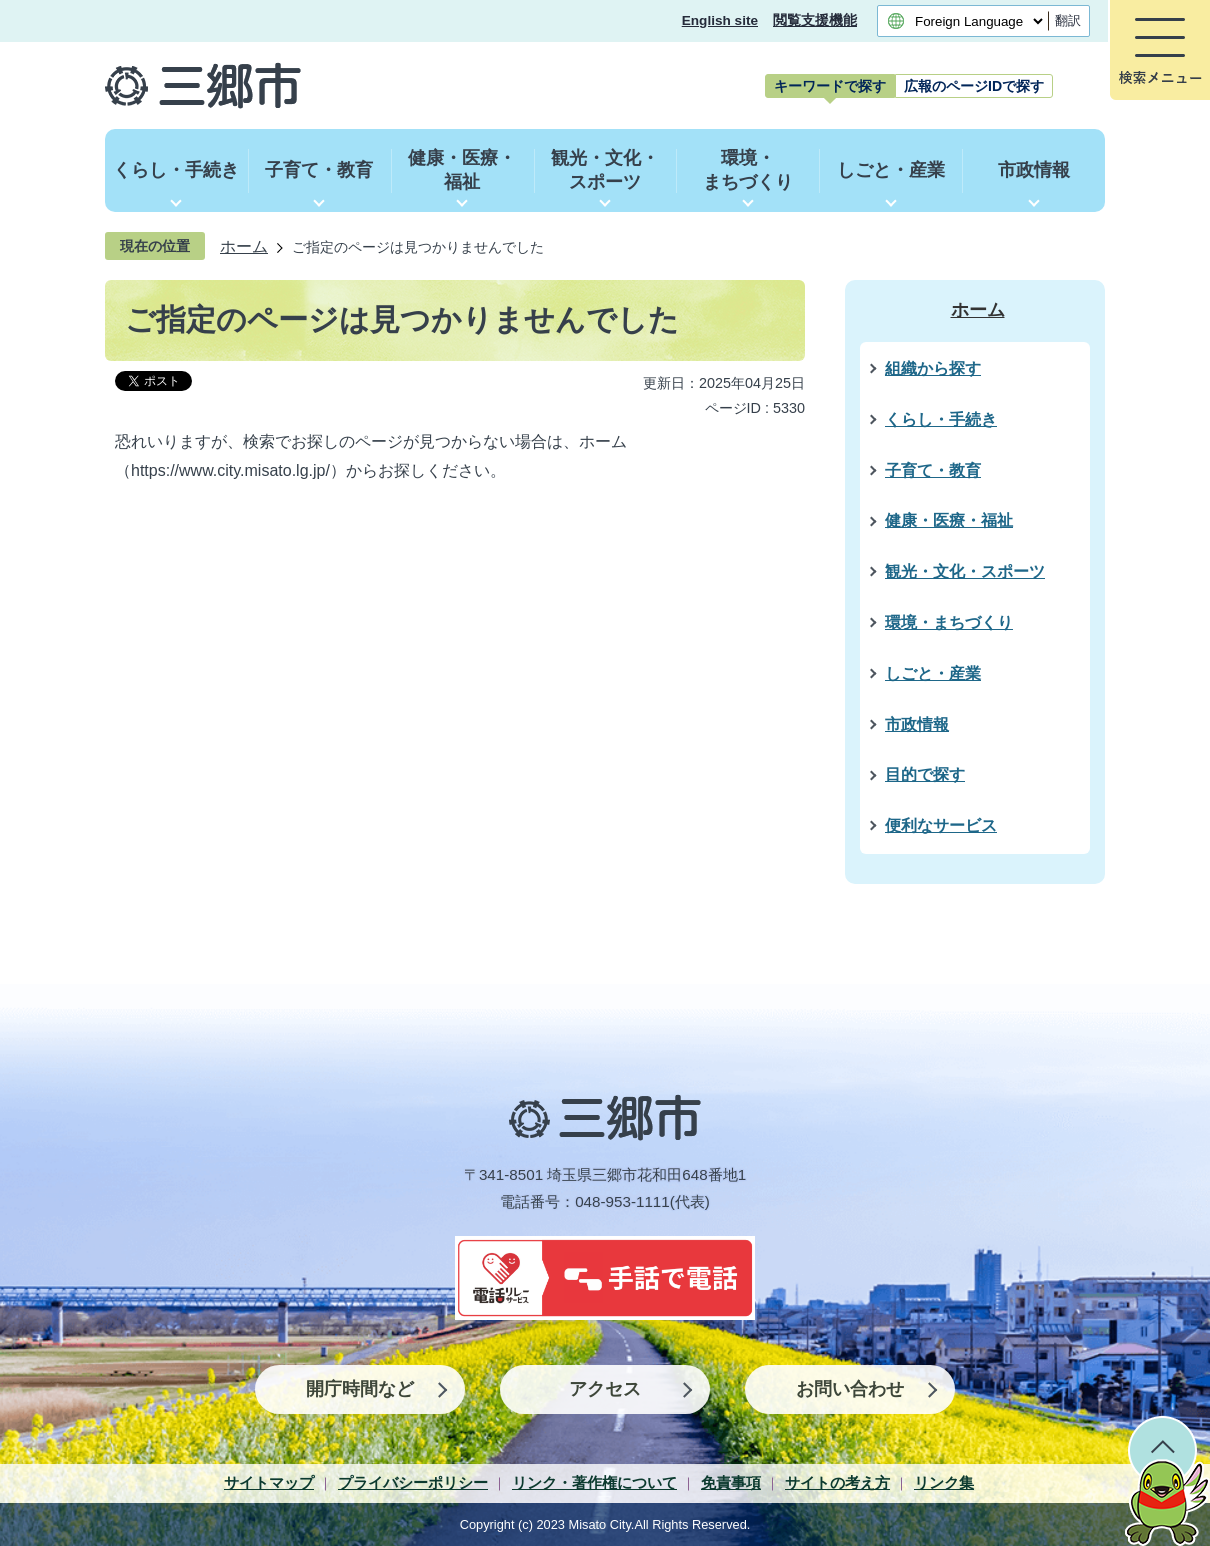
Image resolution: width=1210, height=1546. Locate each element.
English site (720, 20)
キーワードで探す (830, 86)
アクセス (605, 1389)
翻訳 (1068, 20)
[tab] (830, 86)
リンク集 (944, 1482)
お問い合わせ (850, 1389)
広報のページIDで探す (974, 86)
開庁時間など (360, 1389)
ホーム (244, 246)
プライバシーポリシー (413, 1482)
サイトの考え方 (837, 1482)
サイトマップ (269, 1482)
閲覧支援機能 (815, 20)
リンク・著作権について (594, 1482)
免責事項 (731, 1482)
